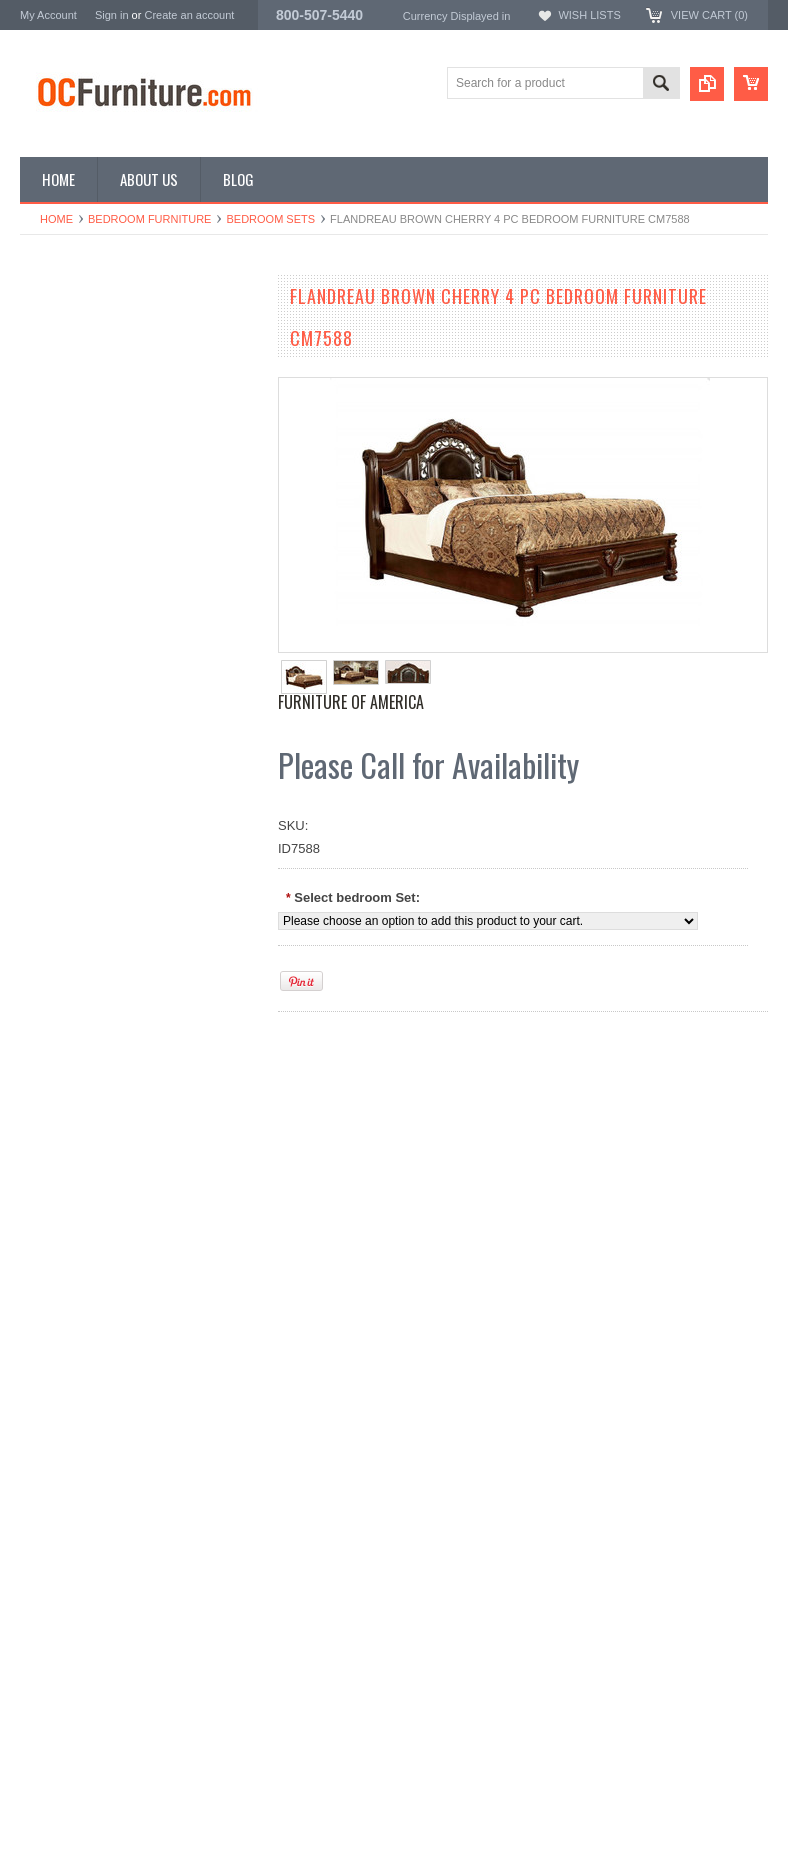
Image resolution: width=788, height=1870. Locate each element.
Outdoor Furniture (71, 527)
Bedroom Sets (270, 219)
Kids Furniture (60, 358)
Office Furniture (64, 392)
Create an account (189, 15)
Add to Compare (199, 868)
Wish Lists (589, 15)
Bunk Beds (51, 375)
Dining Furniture (66, 341)
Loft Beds (47, 408)
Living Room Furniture (84, 425)
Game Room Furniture (84, 476)
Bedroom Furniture (149, 219)
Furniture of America (351, 702)
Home (56, 219)
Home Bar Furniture (77, 493)
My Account (48, 15)
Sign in (112, 15)
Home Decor (56, 510)
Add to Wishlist (79, 868)
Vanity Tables (58, 544)
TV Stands (50, 442)
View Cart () (709, 15)
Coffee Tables (59, 459)
